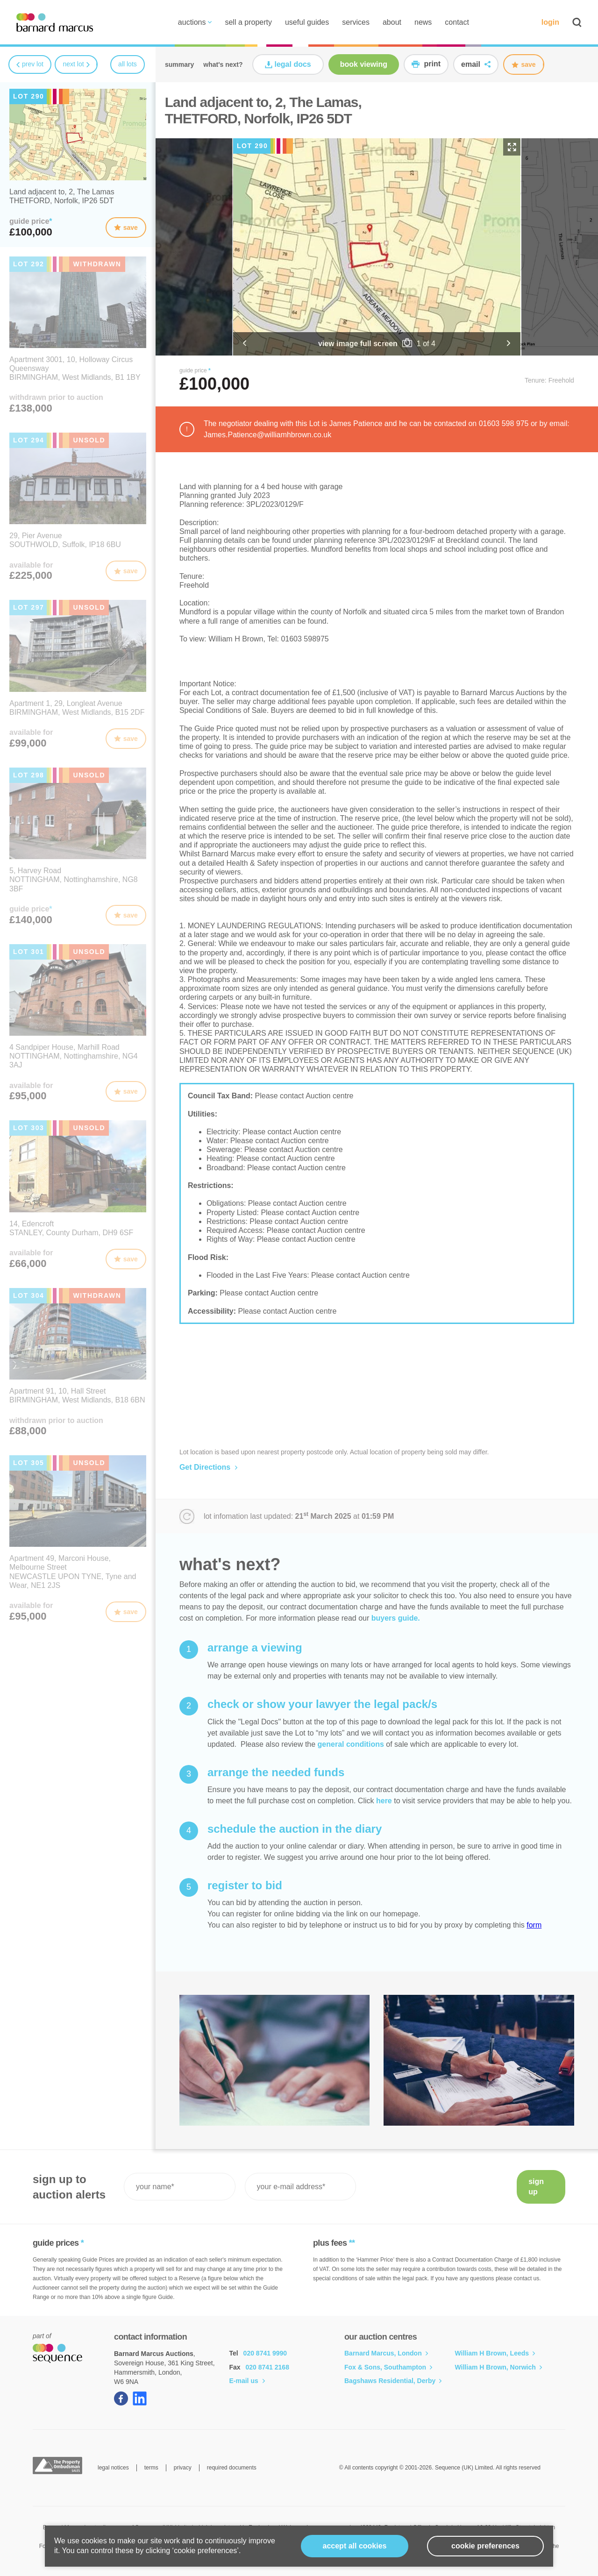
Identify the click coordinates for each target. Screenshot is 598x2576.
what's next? (222, 64)
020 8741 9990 (265, 2353)
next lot (76, 64)
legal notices (113, 2467)
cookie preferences (485, 2546)
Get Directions (208, 1467)
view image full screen (358, 344)
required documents (231, 2467)
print (426, 64)
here (384, 1801)
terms (151, 2467)
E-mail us (247, 2380)
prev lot (29, 64)
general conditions (351, 1744)
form (534, 1925)
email (476, 64)
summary (179, 64)
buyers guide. (395, 1618)
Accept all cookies (355, 2546)
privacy (183, 2467)
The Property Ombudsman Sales (57, 2465)
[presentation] (436, 2187)
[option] (376, 247)
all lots (127, 64)
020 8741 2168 (267, 2367)
